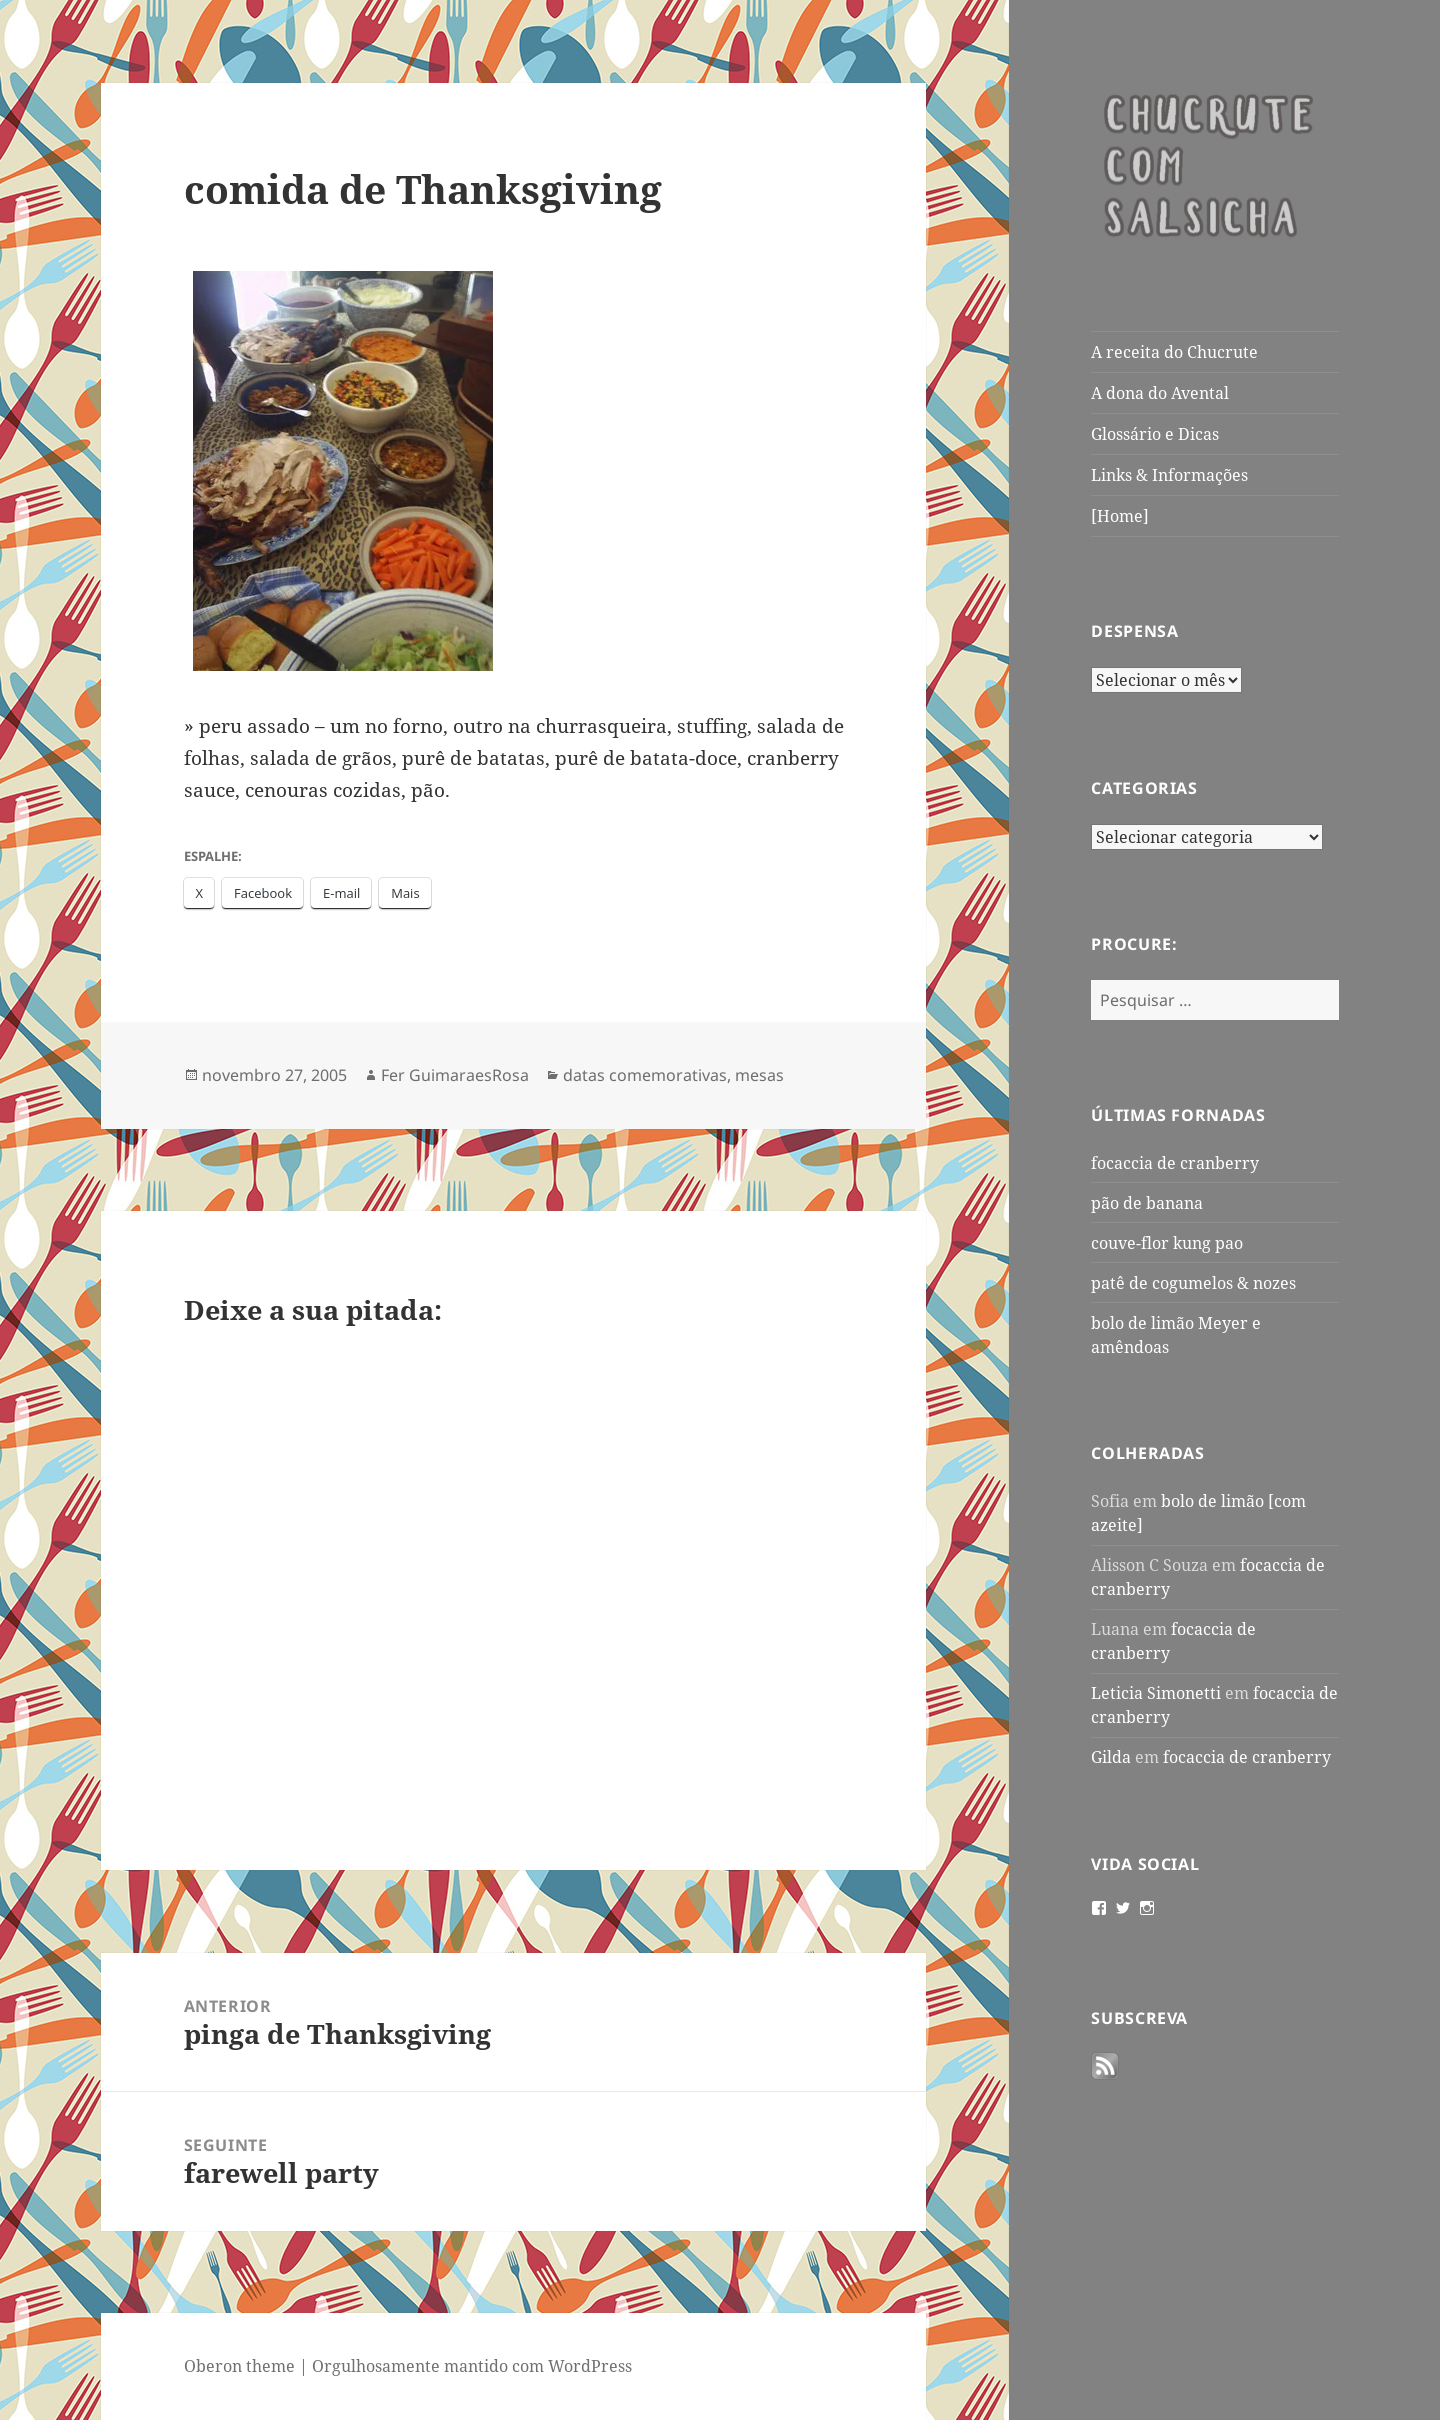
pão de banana (1147, 1203)
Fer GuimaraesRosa (455, 1075)
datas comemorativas (645, 1075)
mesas (759, 1075)
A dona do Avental (1160, 393)
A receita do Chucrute (1174, 352)
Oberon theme (239, 2366)
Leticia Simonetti (1156, 1693)
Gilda (1111, 1757)
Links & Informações (1169, 475)
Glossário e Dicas (1155, 434)
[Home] (1120, 516)
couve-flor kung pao (1167, 1243)
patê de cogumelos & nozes (1193, 1283)
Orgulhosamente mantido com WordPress (472, 2366)
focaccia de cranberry (1175, 1163)
